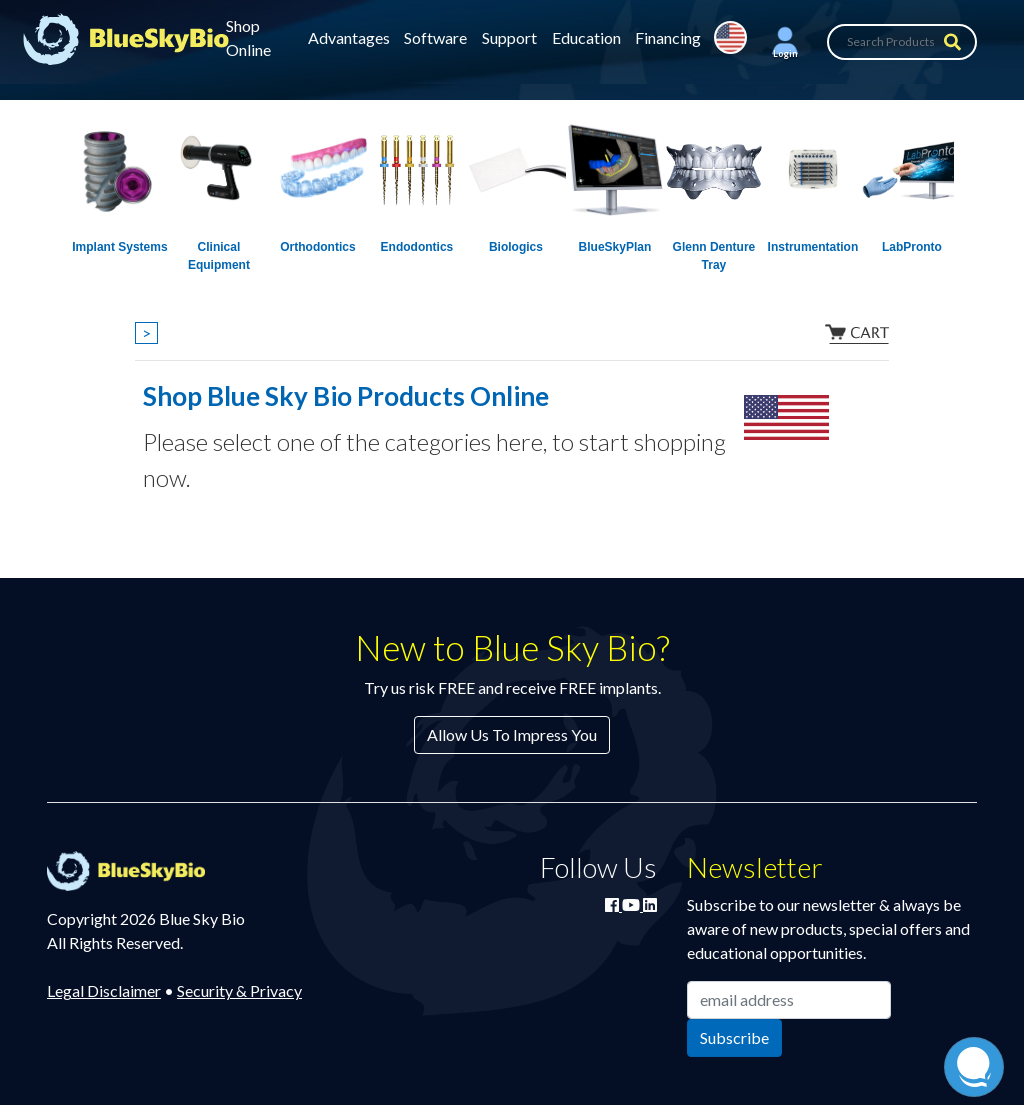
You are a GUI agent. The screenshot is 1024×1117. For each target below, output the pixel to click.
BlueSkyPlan (615, 247)
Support (509, 37)
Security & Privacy (239, 990)
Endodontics (417, 247)
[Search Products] (902, 42)
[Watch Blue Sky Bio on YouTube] (632, 904)
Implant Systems (119, 247)
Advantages (349, 37)
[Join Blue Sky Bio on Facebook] (613, 904)
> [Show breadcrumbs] (146, 332)
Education (586, 37)
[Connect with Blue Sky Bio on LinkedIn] (650, 904)
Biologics (516, 247)
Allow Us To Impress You (512, 734)
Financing (668, 37)
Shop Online (248, 37)
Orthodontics (317, 247)
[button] (785, 42)
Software (435, 37)
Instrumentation (813, 247)
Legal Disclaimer (104, 990)
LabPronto (912, 247)
